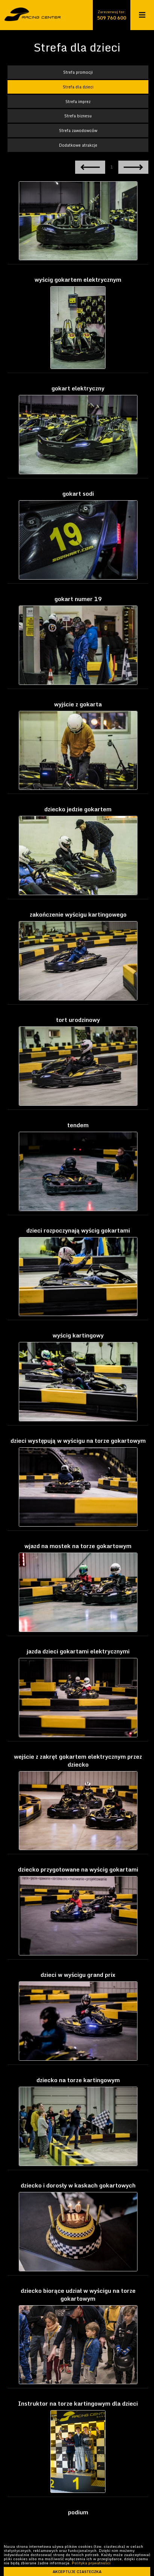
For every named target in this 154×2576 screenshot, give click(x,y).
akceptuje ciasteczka (77, 2571)
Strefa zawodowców (78, 130)
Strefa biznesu (78, 115)
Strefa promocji (78, 72)
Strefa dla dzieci (78, 86)
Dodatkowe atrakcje (78, 145)
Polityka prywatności (91, 2563)
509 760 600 (111, 18)
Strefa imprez (78, 101)
